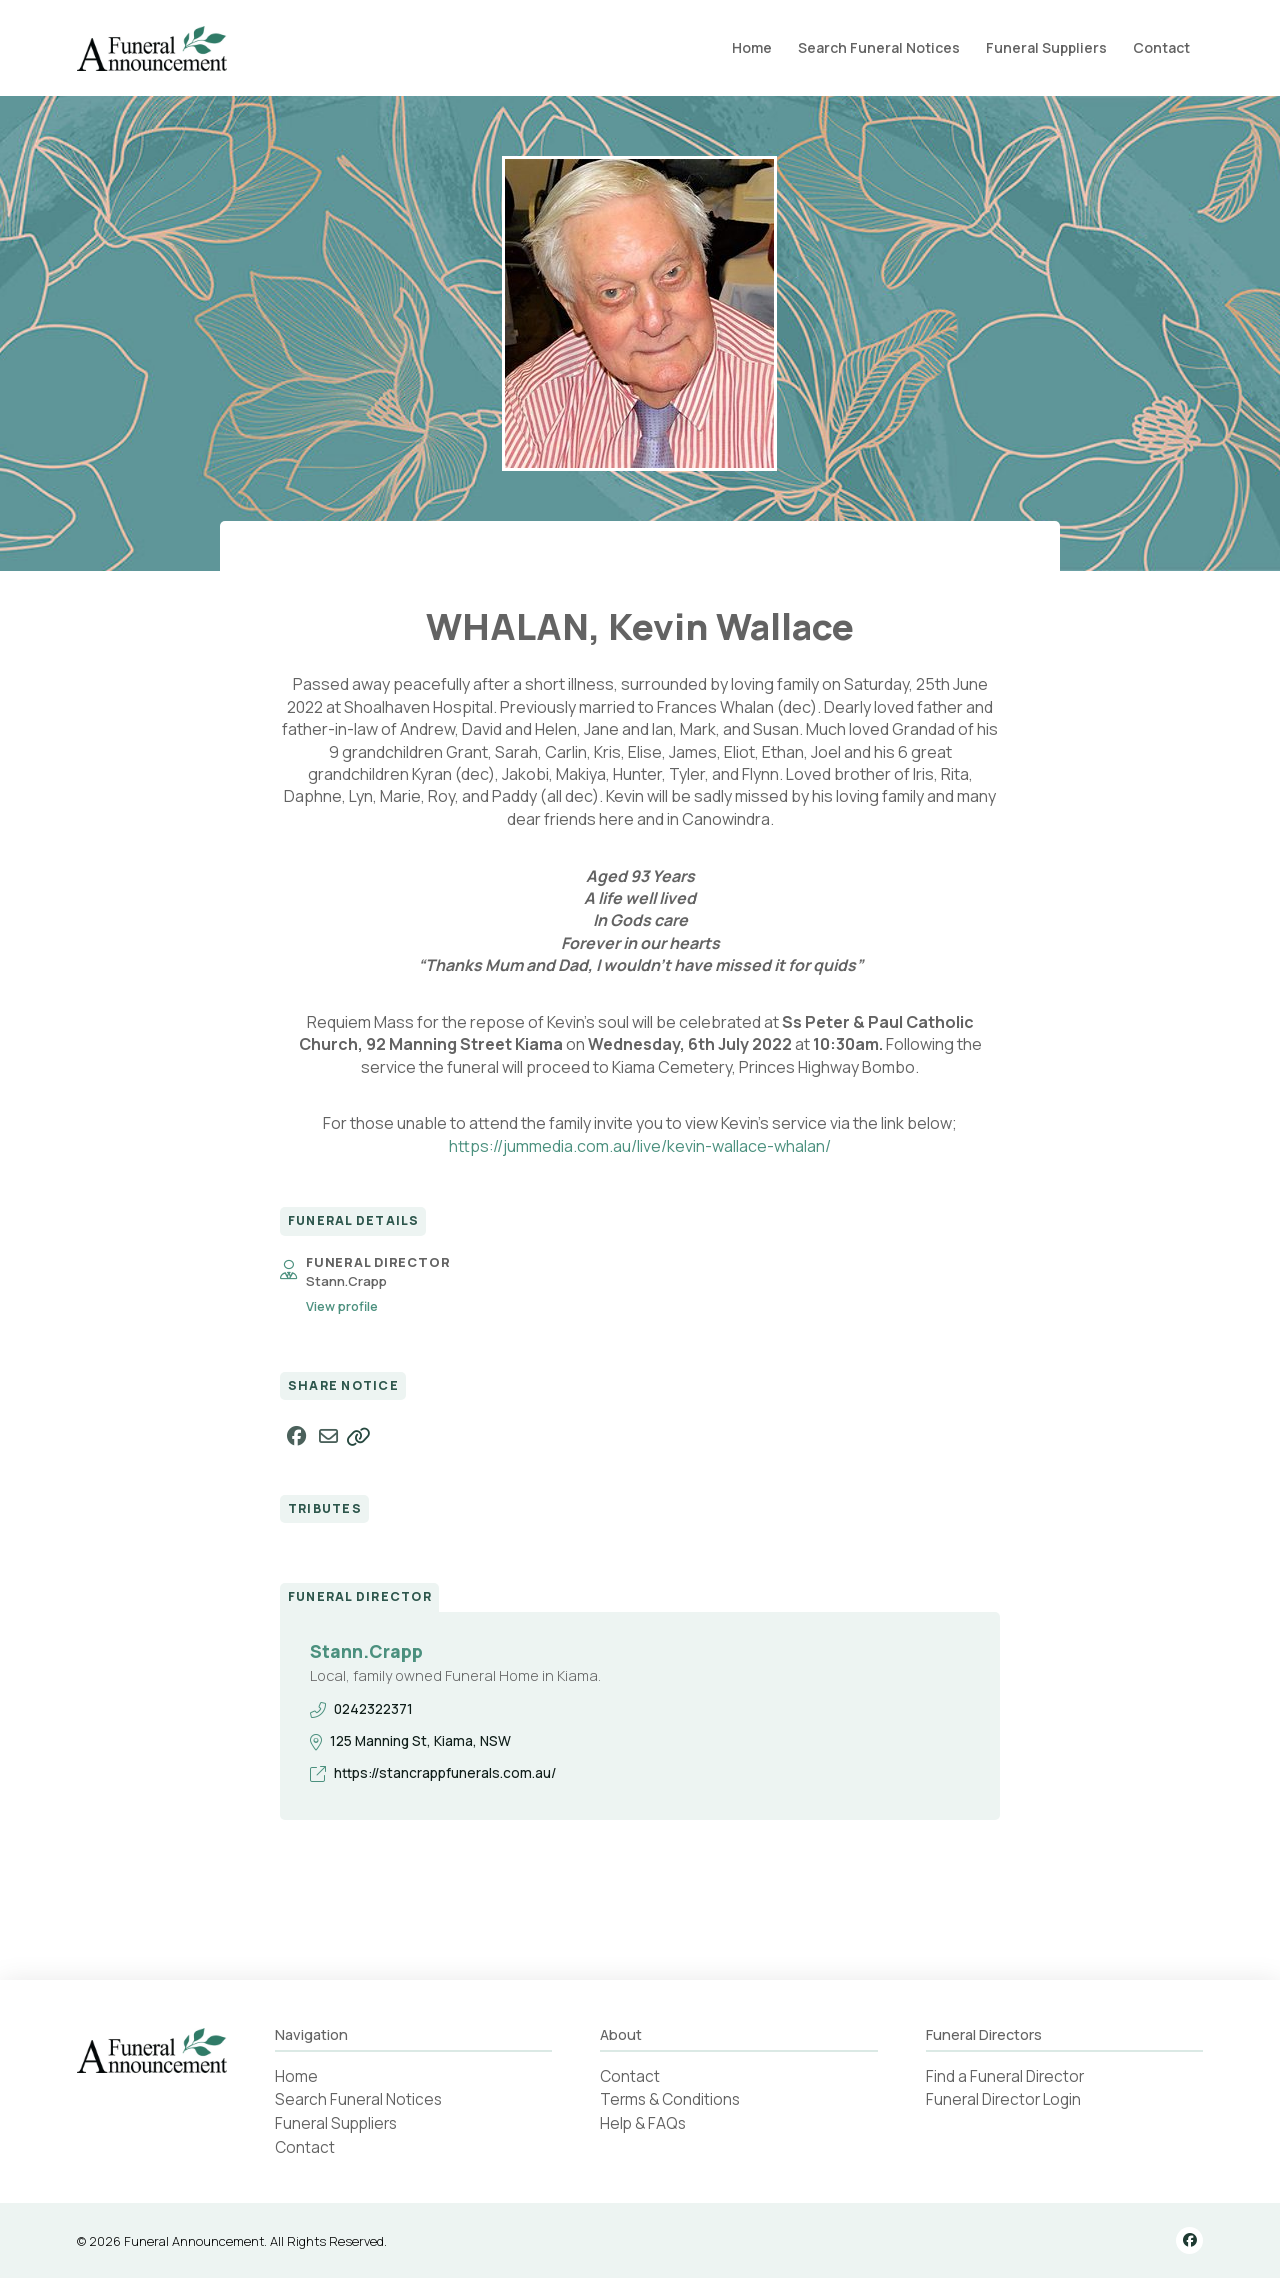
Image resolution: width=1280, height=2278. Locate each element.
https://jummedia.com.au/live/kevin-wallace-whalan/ (640, 1146)
